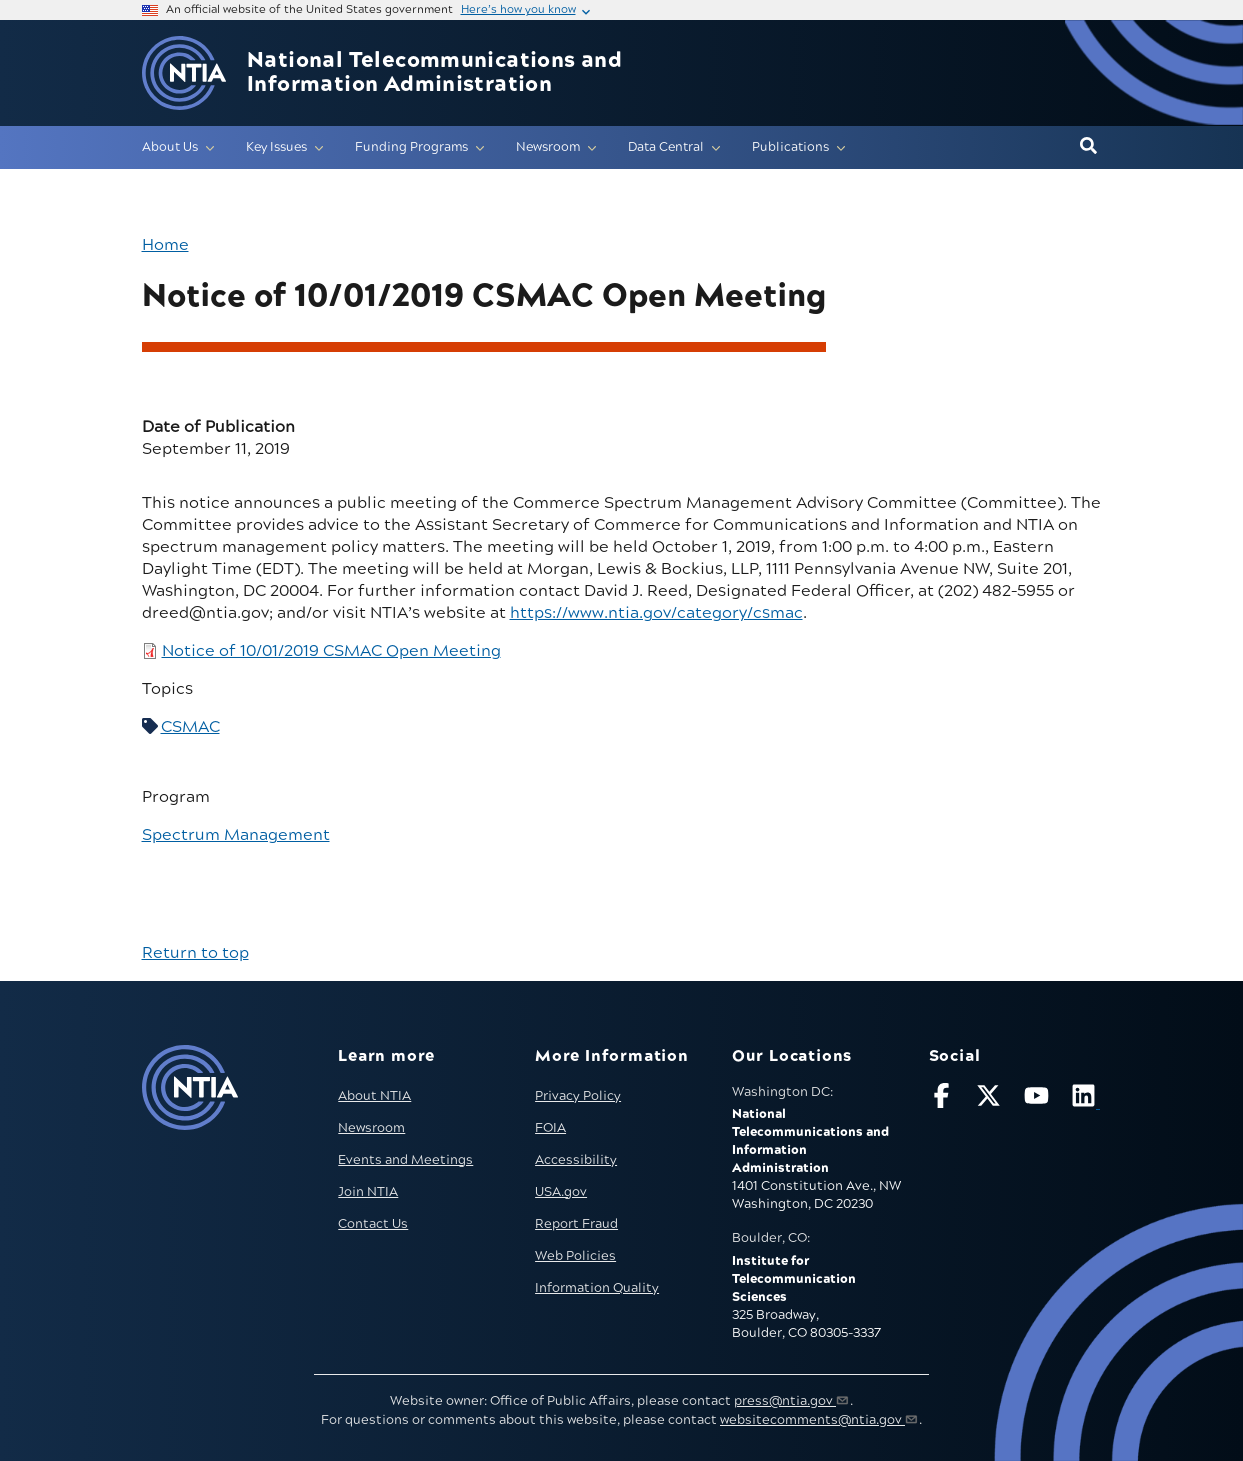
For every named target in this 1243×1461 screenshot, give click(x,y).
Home (165, 245)
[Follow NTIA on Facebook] (944, 1099)
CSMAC (190, 727)
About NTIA (374, 1096)
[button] (1088, 147)
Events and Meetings (405, 1160)
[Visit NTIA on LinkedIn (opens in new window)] (1086, 1099)
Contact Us (373, 1224)
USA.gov (561, 1192)
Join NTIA (368, 1192)
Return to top (195, 953)
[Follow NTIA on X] (991, 1099)
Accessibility (576, 1160)
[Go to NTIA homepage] (184, 73)
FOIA (550, 1128)
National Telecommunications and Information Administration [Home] (434, 73)
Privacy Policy (578, 1096)
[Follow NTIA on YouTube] (1039, 1099)
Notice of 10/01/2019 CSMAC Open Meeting (331, 651)
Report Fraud (576, 1224)
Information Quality (597, 1288)
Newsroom (371, 1128)
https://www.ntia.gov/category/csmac (656, 613)
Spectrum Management (236, 835)
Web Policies (575, 1256)
